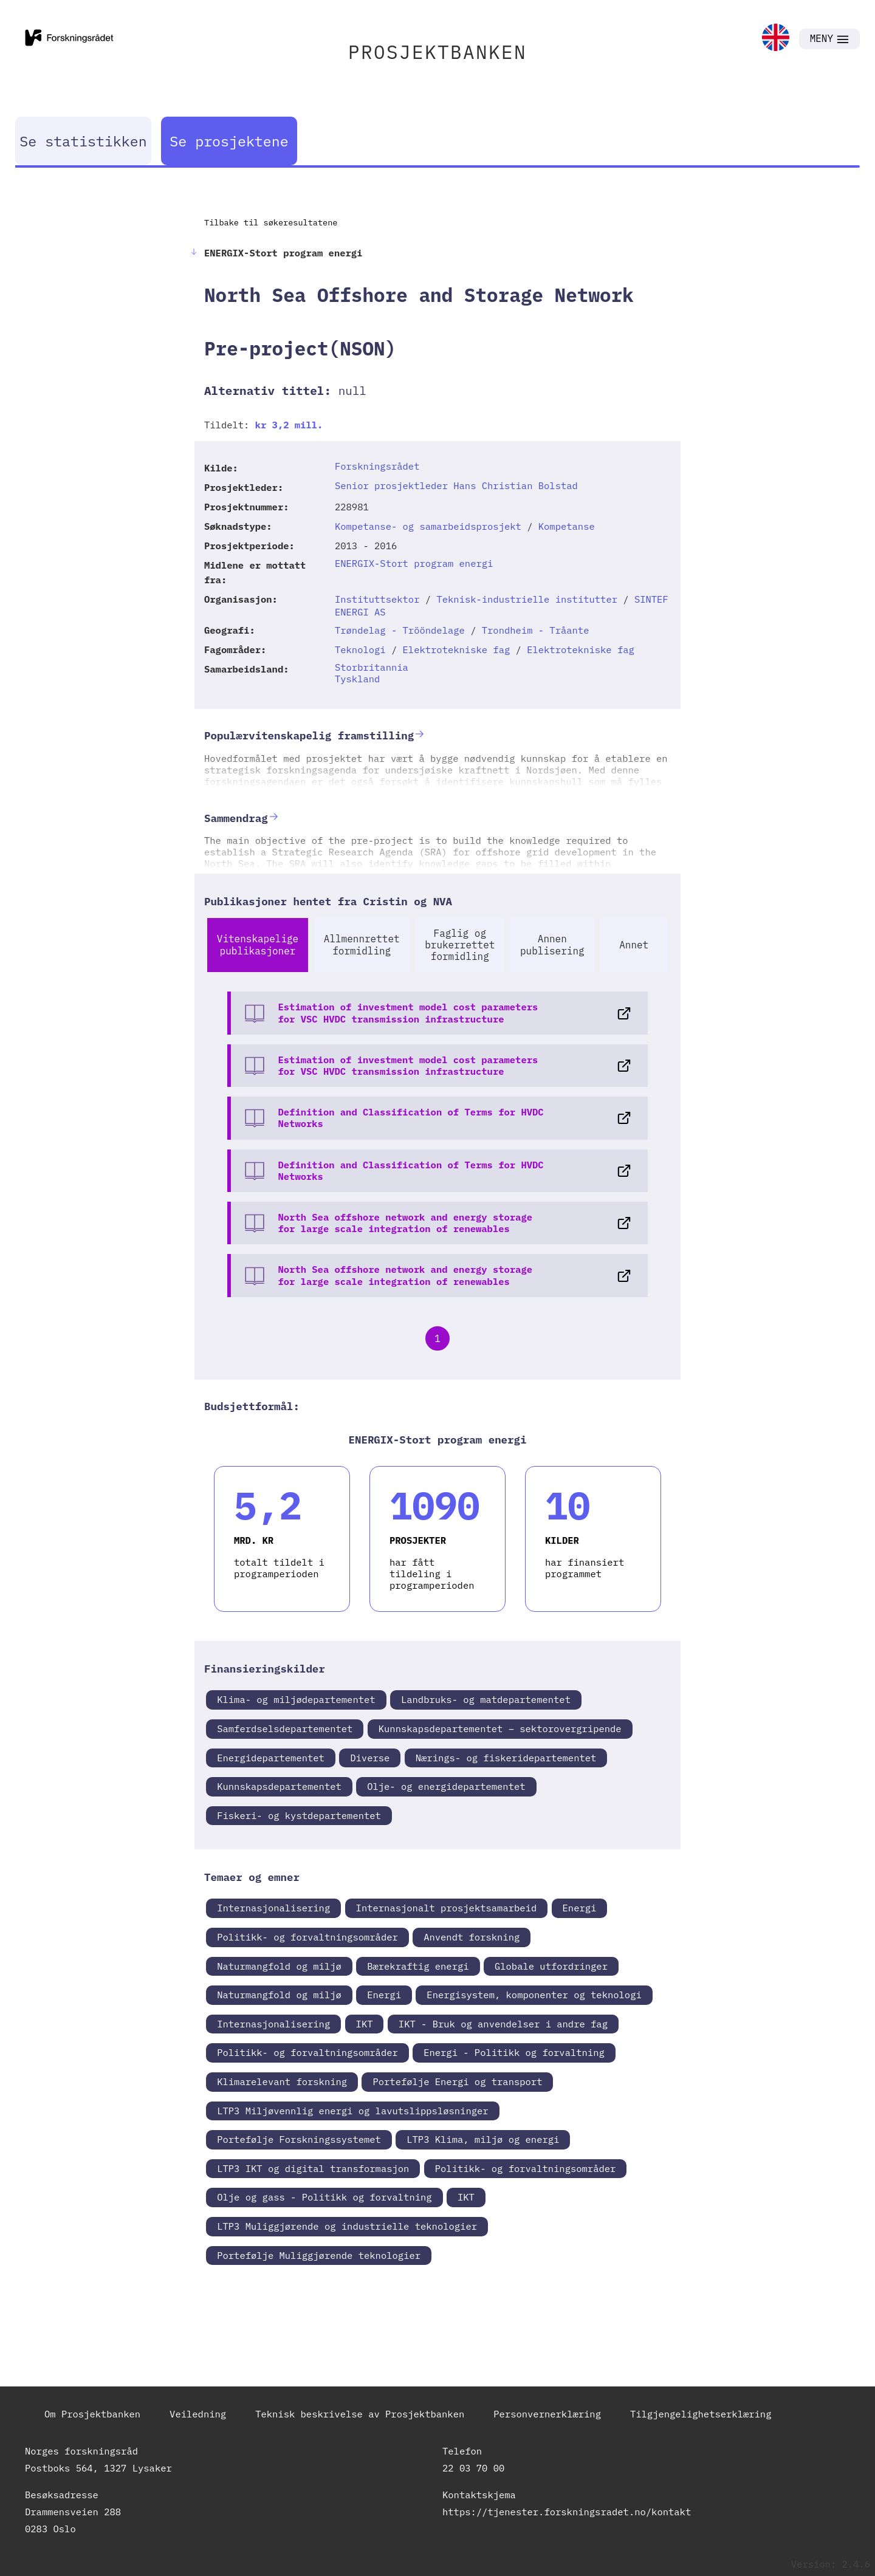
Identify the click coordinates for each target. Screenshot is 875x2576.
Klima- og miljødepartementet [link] (296, 1699)
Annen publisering (552, 944)
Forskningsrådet (377, 466)
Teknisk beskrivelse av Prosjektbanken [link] (359, 2414)
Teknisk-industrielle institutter (526, 599)
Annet (633, 945)
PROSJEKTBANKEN (437, 51)
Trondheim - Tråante (535, 630)
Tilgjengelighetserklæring (701, 2414)
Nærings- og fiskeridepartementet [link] (506, 1758)
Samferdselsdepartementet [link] (284, 1728)
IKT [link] (364, 2024)
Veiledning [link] (198, 2414)
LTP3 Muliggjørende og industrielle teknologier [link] (347, 2226)
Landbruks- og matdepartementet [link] (486, 1699)
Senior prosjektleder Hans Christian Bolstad (456, 485)
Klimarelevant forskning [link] (282, 2081)
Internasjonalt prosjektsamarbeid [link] (446, 1908)
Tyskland (357, 679)
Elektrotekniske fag (456, 649)
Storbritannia (371, 667)
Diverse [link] (369, 1758)
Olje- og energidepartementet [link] (446, 1786)
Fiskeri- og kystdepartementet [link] (299, 1815)
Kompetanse (566, 526)
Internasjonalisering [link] (273, 1908)
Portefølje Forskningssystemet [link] (299, 2139)
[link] (775, 38)
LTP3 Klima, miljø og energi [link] (483, 2139)
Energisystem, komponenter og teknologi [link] (534, 1995)
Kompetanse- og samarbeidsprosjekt (428, 526)
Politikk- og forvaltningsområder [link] (307, 1937)
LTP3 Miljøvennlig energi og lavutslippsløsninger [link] (352, 2111)
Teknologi (360, 649)
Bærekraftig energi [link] (417, 1966)
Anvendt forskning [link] (472, 1937)
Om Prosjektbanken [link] (92, 2414)
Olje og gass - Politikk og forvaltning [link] (324, 2197)
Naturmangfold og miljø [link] (279, 1966)
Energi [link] (580, 1908)
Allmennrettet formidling (362, 944)
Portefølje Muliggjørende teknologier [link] (318, 2255)
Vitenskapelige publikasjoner (257, 944)
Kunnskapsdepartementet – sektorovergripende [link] (500, 1728)
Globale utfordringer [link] (551, 1966)
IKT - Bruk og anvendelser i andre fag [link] (503, 2024)
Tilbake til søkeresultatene (270, 222)
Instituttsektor (377, 599)
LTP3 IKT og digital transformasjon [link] (313, 2168)
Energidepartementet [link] (270, 1758)
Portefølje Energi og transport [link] (457, 2081)
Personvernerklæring (547, 2414)
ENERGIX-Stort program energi (414, 563)
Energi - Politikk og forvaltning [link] (514, 2052)
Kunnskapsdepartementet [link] (279, 1786)
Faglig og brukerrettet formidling (460, 944)
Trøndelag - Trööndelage (400, 630)
